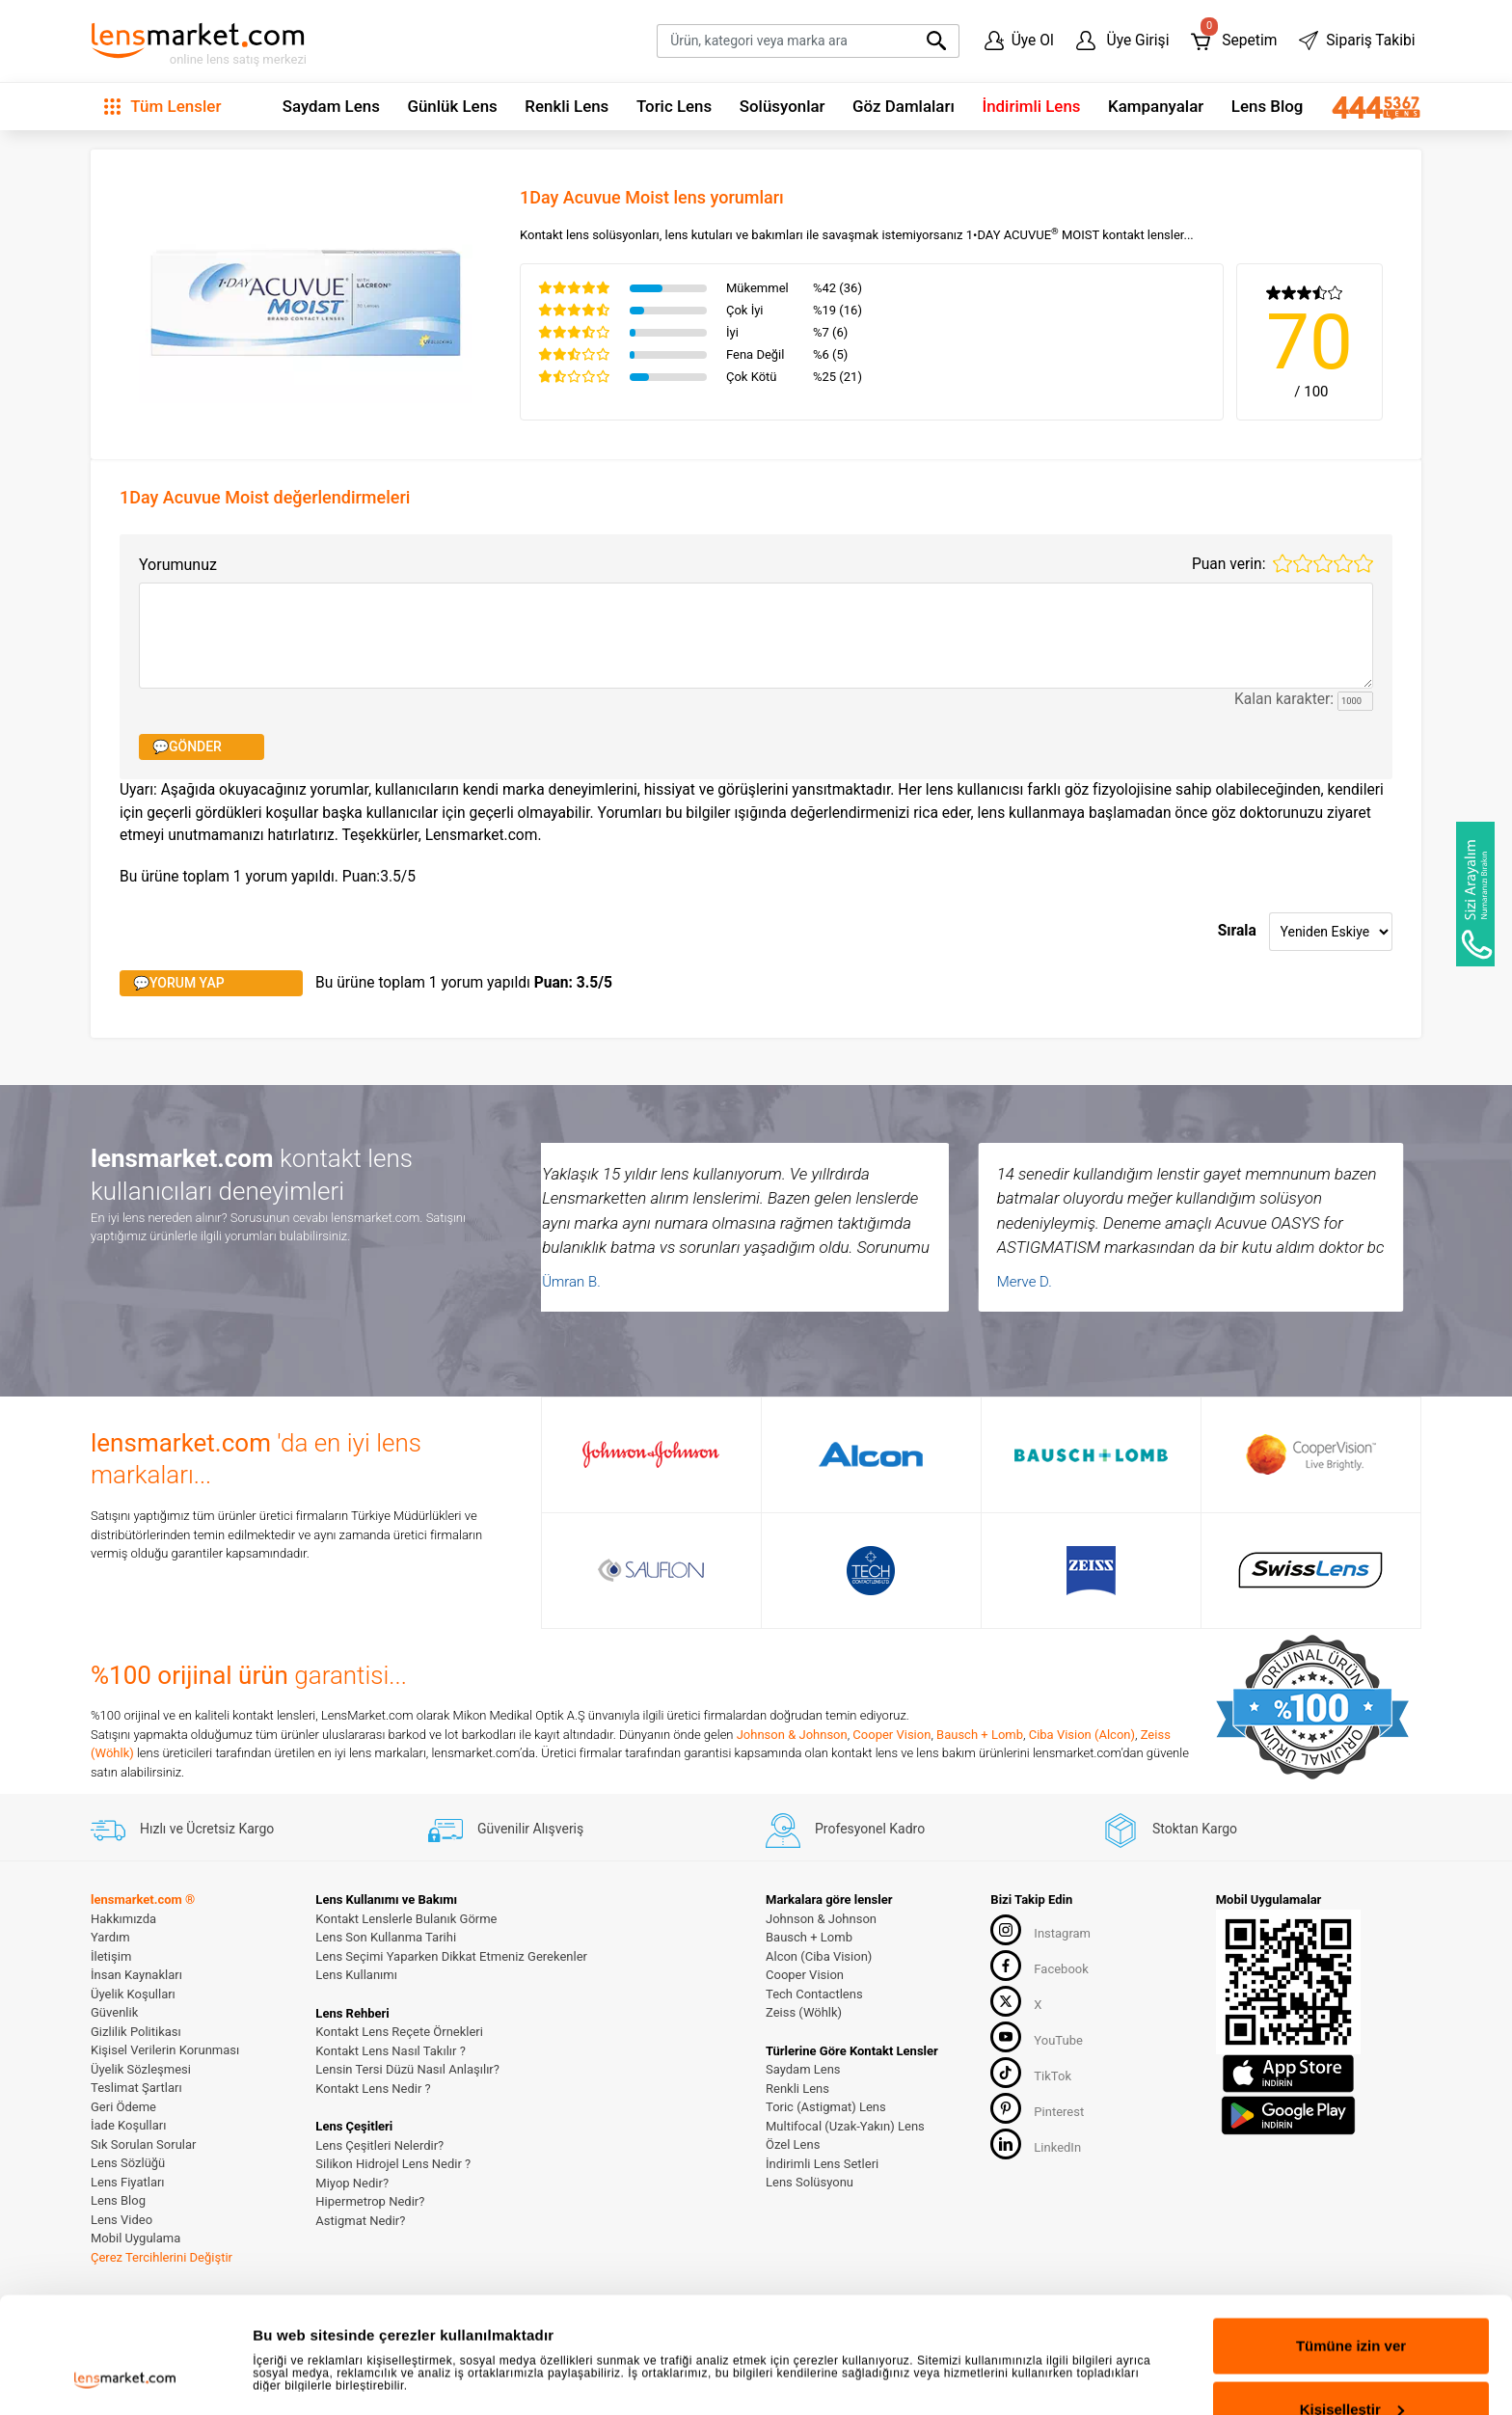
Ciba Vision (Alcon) (1082, 1734)
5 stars (1363, 563)
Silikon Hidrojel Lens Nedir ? (393, 2164)
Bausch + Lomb (979, 1734)
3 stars (1323, 563)
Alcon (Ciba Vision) (819, 1956)
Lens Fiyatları (128, 2182)
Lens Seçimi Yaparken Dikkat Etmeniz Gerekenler (451, 1956)
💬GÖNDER (187, 746)
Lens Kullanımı (356, 1974)
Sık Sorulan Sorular (143, 2144)
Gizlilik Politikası (136, 2031)
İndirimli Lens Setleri (822, 2164)
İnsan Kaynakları (136, 1974)
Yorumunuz (178, 565)
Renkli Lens (566, 106)
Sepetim (1234, 36)
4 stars (1343, 563)
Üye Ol (1019, 40)
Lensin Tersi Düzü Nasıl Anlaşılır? (407, 2069)
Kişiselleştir (1352, 2301)
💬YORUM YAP (179, 982)
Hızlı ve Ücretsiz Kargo (182, 1828)
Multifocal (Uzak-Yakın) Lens (845, 2126)
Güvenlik (114, 2012)
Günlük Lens (452, 106)
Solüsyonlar (782, 106)
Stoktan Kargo (1170, 1828)
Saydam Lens (331, 106)
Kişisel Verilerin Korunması (165, 2050)
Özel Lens (793, 2144)
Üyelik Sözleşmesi (141, 2069)
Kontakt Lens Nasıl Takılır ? (390, 2051)
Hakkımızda (123, 1919)
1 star (1282, 563)
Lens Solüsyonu (809, 2182)
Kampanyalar (1155, 106)
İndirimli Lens (1031, 106)
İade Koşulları (128, 2125)
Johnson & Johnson (792, 1734)
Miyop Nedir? (352, 2183)
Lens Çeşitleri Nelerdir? (379, 2145)
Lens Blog (1267, 106)
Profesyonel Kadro (845, 1828)
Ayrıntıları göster (311, 2324)
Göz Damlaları (903, 106)
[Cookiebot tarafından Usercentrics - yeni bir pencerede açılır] (124, 2377)
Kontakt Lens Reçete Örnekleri (399, 2031)
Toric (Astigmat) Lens (826, 2107)
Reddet (1351, 2363)
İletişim (111, 1956)
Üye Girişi (1123, 40)
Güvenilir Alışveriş (505, 1828)
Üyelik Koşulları (133, 1994)
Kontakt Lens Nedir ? (372, 2088)
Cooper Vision (891, 1734)
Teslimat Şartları (136, 2087)
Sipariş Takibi (1357, 40)
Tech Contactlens (814, 1994)
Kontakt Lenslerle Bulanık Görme (406, 1919)
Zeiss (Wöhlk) (804, 2012)
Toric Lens (674, 106)
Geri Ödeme (123, 2107)
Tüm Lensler (162, 106)
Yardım (110, 1937)
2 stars (1302, 563)
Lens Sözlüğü (128, 2163)
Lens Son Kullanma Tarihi (385, 1937)
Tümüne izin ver (1351, 2237)
